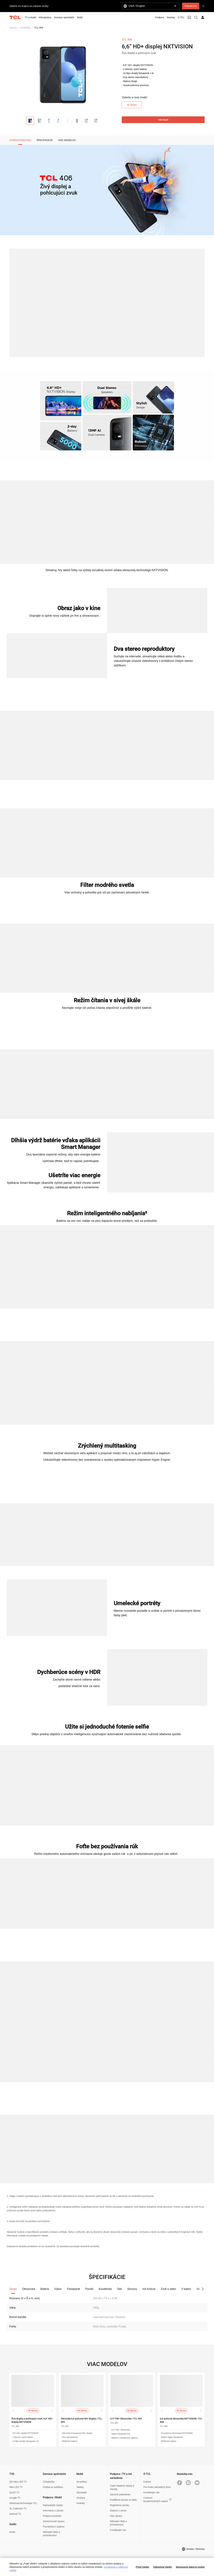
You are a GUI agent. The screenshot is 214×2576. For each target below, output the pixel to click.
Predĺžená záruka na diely (123, 2499)
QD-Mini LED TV (18, 2481)
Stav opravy (116, 2516)
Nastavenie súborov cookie (190, 2567)
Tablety (80, 2487)
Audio (12, 2532)
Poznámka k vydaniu (53, 2526)
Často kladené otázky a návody (122, 2487)
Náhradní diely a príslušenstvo (51, 2534)
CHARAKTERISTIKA (20, 140)
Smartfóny (25, 27)
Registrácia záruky (119, 2505)
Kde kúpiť (163, 119)
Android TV (15, 2514)
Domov (13, 27)
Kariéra (147, 2481)
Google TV (15, 2497)
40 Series (132, 104)
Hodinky (80, 2503)
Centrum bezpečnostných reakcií (157, 2499)
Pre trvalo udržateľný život (157, 2487)
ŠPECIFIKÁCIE (45, 140)
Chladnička (48, 2481)
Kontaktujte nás (118, 2530)
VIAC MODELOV (67, 140)
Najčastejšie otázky (53, 2505)
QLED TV (14, 2492)
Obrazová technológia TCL (23, 2503)
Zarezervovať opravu (54, 2521)
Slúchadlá (81, 2492)
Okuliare (80, 2497)
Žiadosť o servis (118, 2510)
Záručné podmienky (120, 2494)
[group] (62, 75)
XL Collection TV (18, 2508)
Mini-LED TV (16, 2487)
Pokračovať (191, 6)
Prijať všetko (142, 2567)
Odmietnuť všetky (162, 2567)
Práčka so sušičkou (53, 2487)
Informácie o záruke (53, 2510)
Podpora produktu (52, 2516)
